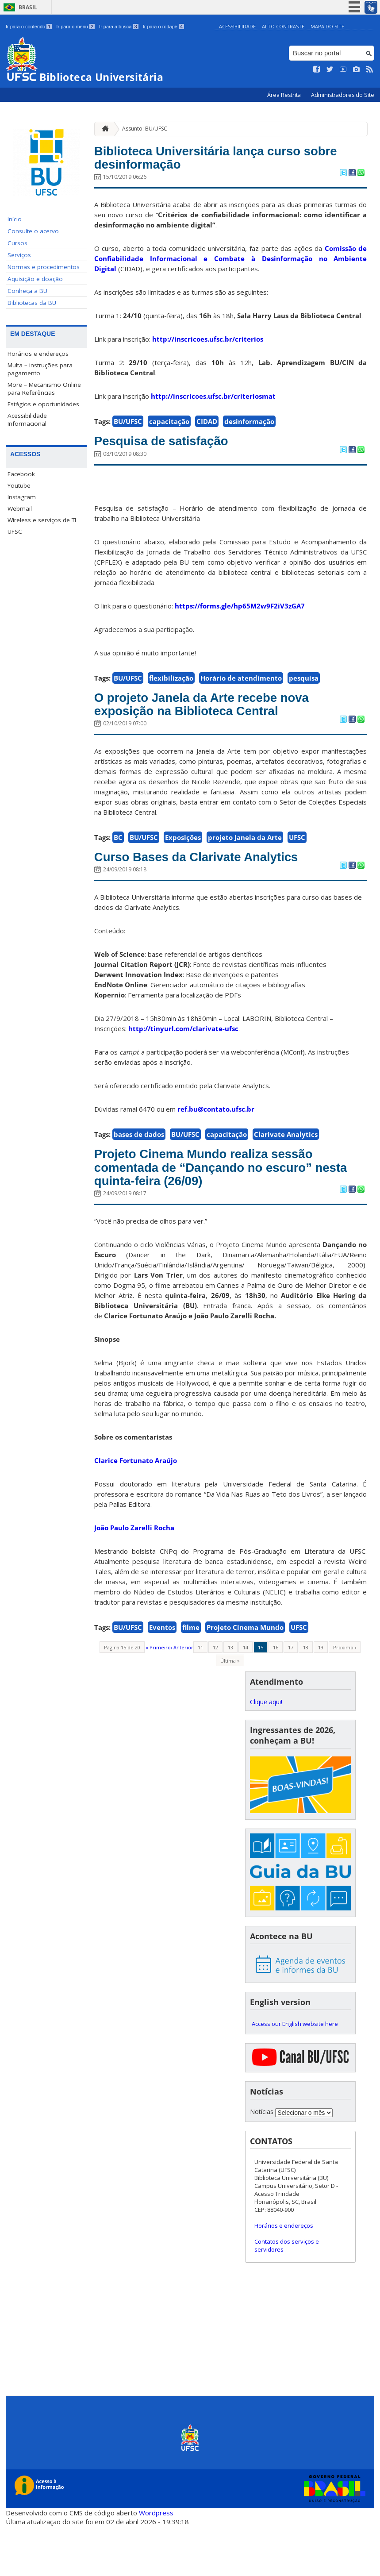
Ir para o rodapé (163, 26)
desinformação (249, 428)
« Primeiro (158, 1697)
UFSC (15, 531)
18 (305, 1697)
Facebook (21, 474)
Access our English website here (295, 2073)
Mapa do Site (327, 26)
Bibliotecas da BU (32, 303)
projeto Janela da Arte (245, 872)
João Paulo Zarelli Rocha (134, 1577)
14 (245, 1697)
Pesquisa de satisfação (179, 450)
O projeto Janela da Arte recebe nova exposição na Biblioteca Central (210, 727)
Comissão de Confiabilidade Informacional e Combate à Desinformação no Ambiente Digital (230, 266)
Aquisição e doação (35, 279)
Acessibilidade (237, 26)
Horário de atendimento (241, 688)
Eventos (162, 1677)
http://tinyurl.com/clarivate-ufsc (183, 1067)
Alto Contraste (283, 26)
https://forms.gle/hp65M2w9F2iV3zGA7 (240, 616)
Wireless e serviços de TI (42, 520)
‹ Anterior (182, 1697)
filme (191, 1677)
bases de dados (139, 1173)
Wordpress (156, 2562)
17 (290, 1697)
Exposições (183, 872)
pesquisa (304, 688)
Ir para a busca (118, 26)
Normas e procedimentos (44, 267)
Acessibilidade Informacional (27, 419)
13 (230, 1697)
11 (200, 1697)
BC (118, 872)
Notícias (261, 2161)
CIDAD (206, 428)
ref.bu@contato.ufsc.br (215, 1148)
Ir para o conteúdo (29, 26)
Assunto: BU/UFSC (144, 128)
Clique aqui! (266, 1752)
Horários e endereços (38, 354)
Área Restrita (284, 95)
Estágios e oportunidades (43, 404)
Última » (230, 1710)
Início (15, 219)
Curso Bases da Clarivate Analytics (223, 894)
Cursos (17, 243)
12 (215, 1697)
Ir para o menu (75, 26)
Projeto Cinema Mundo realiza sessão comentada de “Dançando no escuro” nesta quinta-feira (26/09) (229, 1211)
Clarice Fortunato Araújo (135, 1510)
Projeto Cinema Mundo (245, 1677)
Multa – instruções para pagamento (40, 369)
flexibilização (171, 688)
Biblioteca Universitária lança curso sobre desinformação (225, 161)
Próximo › (344, 1697)
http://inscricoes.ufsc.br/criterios (207, 346)
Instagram (22, 497)
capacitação (169, 428)
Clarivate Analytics (286, 1173)
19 (320, 1697)
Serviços (19, 255)
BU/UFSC (128, 428)
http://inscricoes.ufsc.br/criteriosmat (213, 403)
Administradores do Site (342, 95)
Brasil (28, 7)
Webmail (20, 508)
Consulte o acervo (33, 231)
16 (275, 1697)
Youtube (19, 485)
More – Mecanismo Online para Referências (44, 389)
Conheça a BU (27, 291)
